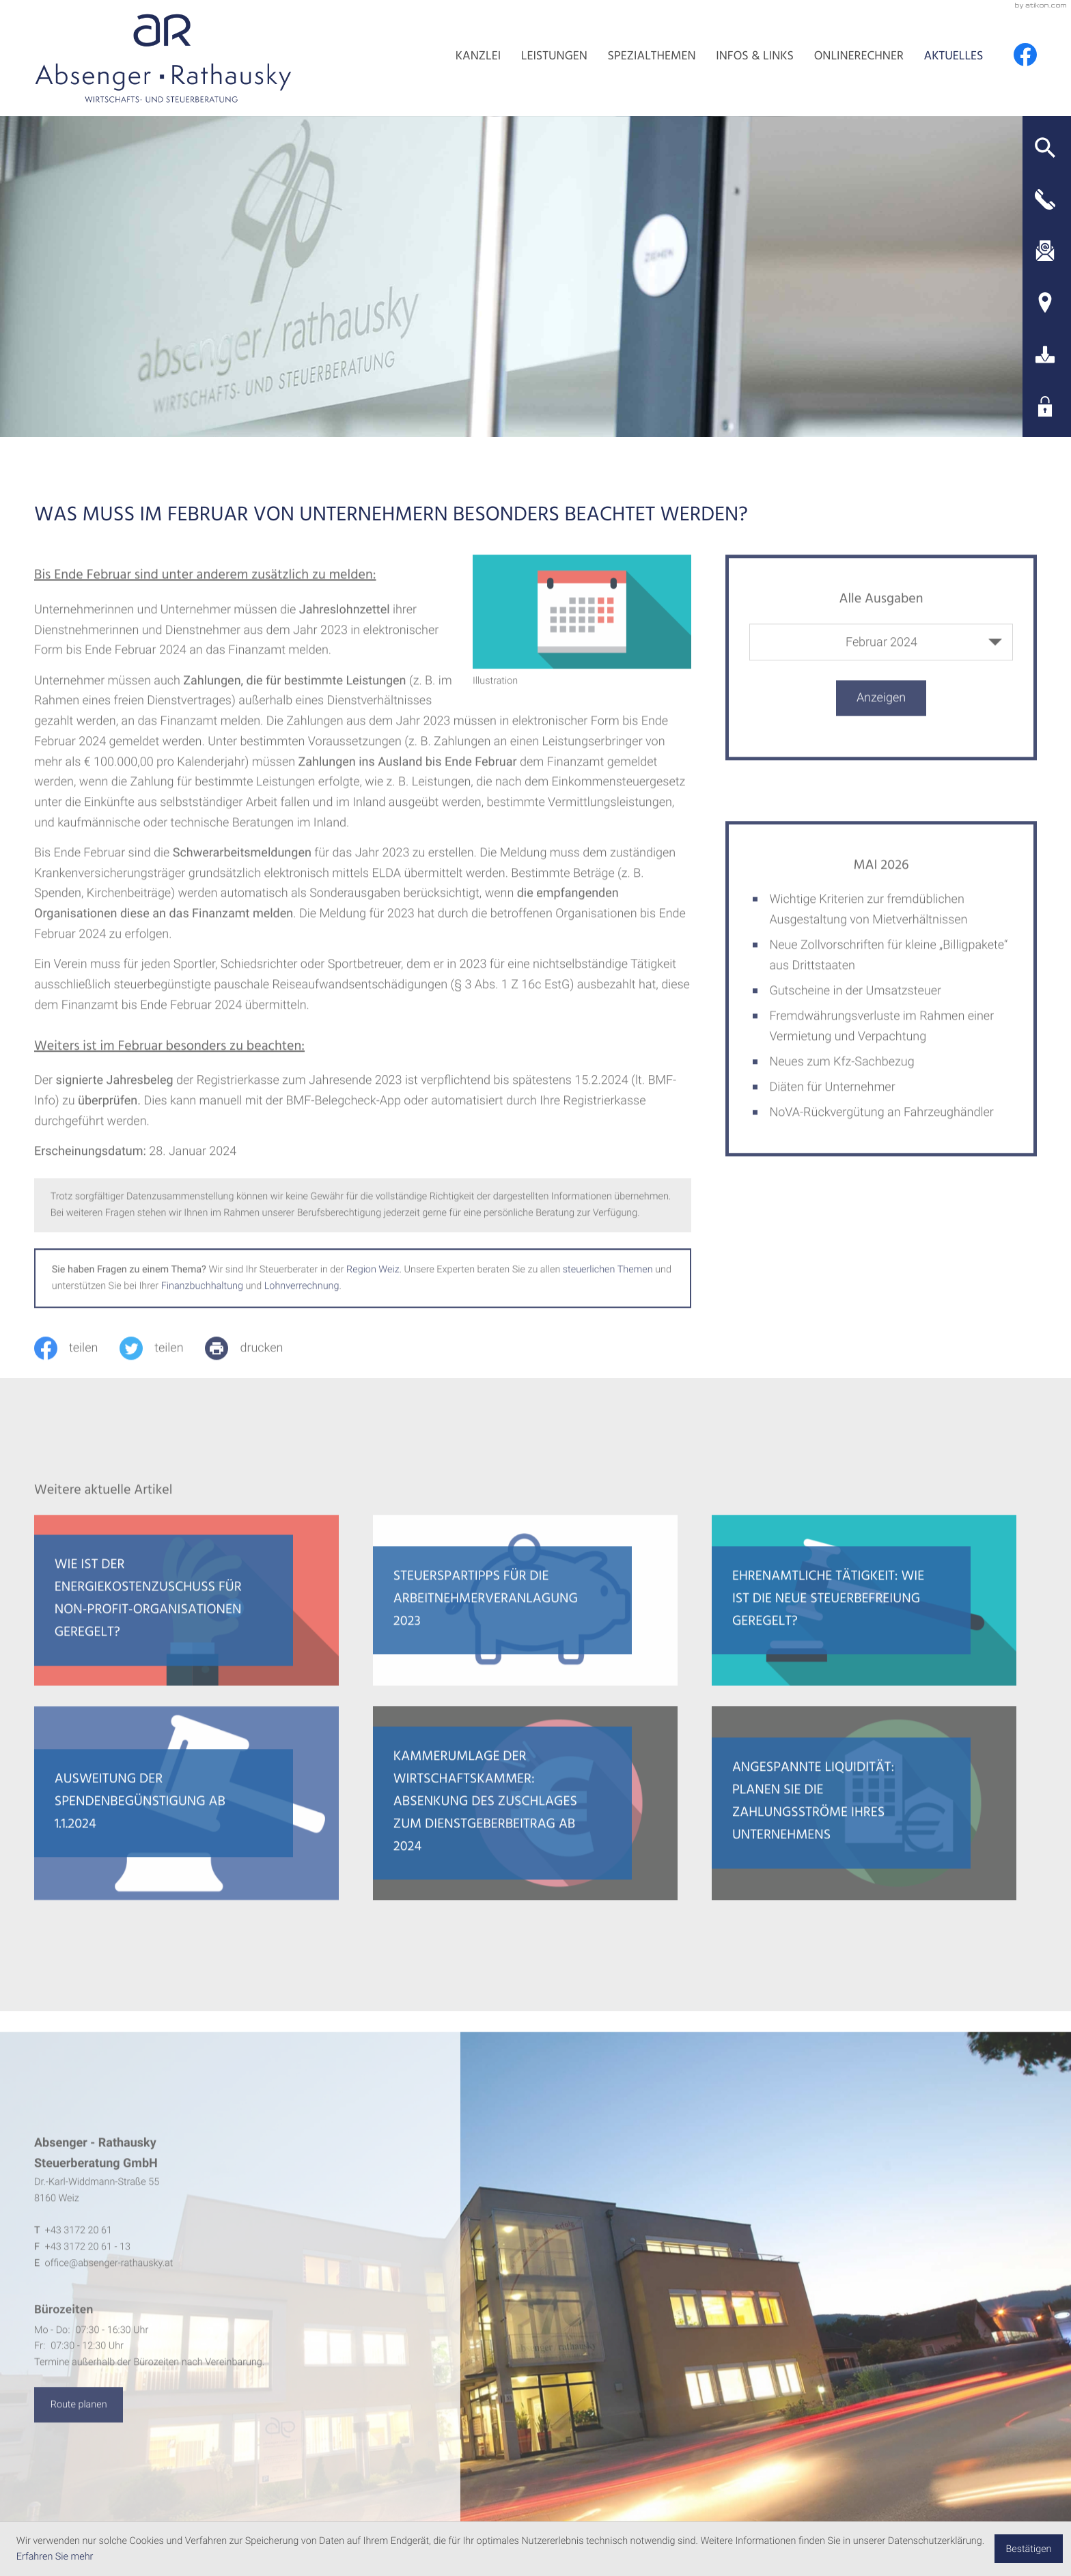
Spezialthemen (652, 57)
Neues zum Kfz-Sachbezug (841, 1075)
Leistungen (554, 57)
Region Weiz (373, 1283)
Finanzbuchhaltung (202, 1299)
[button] (1045, 147)
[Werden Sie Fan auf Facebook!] (1025, 54)
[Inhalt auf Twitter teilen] (162, 1362)
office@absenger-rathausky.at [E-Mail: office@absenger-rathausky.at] (109, 2276)
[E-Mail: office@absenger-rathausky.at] (1045, 251)
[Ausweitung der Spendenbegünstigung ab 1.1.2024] (186, 1817)
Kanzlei (478, 57)
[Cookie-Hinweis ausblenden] (1028, 2548)
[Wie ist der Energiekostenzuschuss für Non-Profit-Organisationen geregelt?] (186, 1614)
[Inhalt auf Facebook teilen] (77, 1362)
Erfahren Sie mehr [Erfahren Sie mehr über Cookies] (55, 2556)
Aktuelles (954, 57)
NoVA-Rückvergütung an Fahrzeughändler (881, 1126)
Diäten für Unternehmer (832, 1100)
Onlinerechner (859, 57)
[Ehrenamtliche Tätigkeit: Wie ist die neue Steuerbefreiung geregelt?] (864, 1614)
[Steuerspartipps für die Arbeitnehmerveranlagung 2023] (525, 1614)
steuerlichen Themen (608, 1283)
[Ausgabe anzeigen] (881, 711)
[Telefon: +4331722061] (78, 2244)
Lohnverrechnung (301, 1299)
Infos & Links (755, 57)
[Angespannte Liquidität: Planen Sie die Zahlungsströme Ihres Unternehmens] (864, 1817)
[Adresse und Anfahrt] (1045, 302)
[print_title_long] (255, 1362)
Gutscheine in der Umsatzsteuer (855, 1004)
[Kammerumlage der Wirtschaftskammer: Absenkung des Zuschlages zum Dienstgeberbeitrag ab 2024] (525, 1817)
